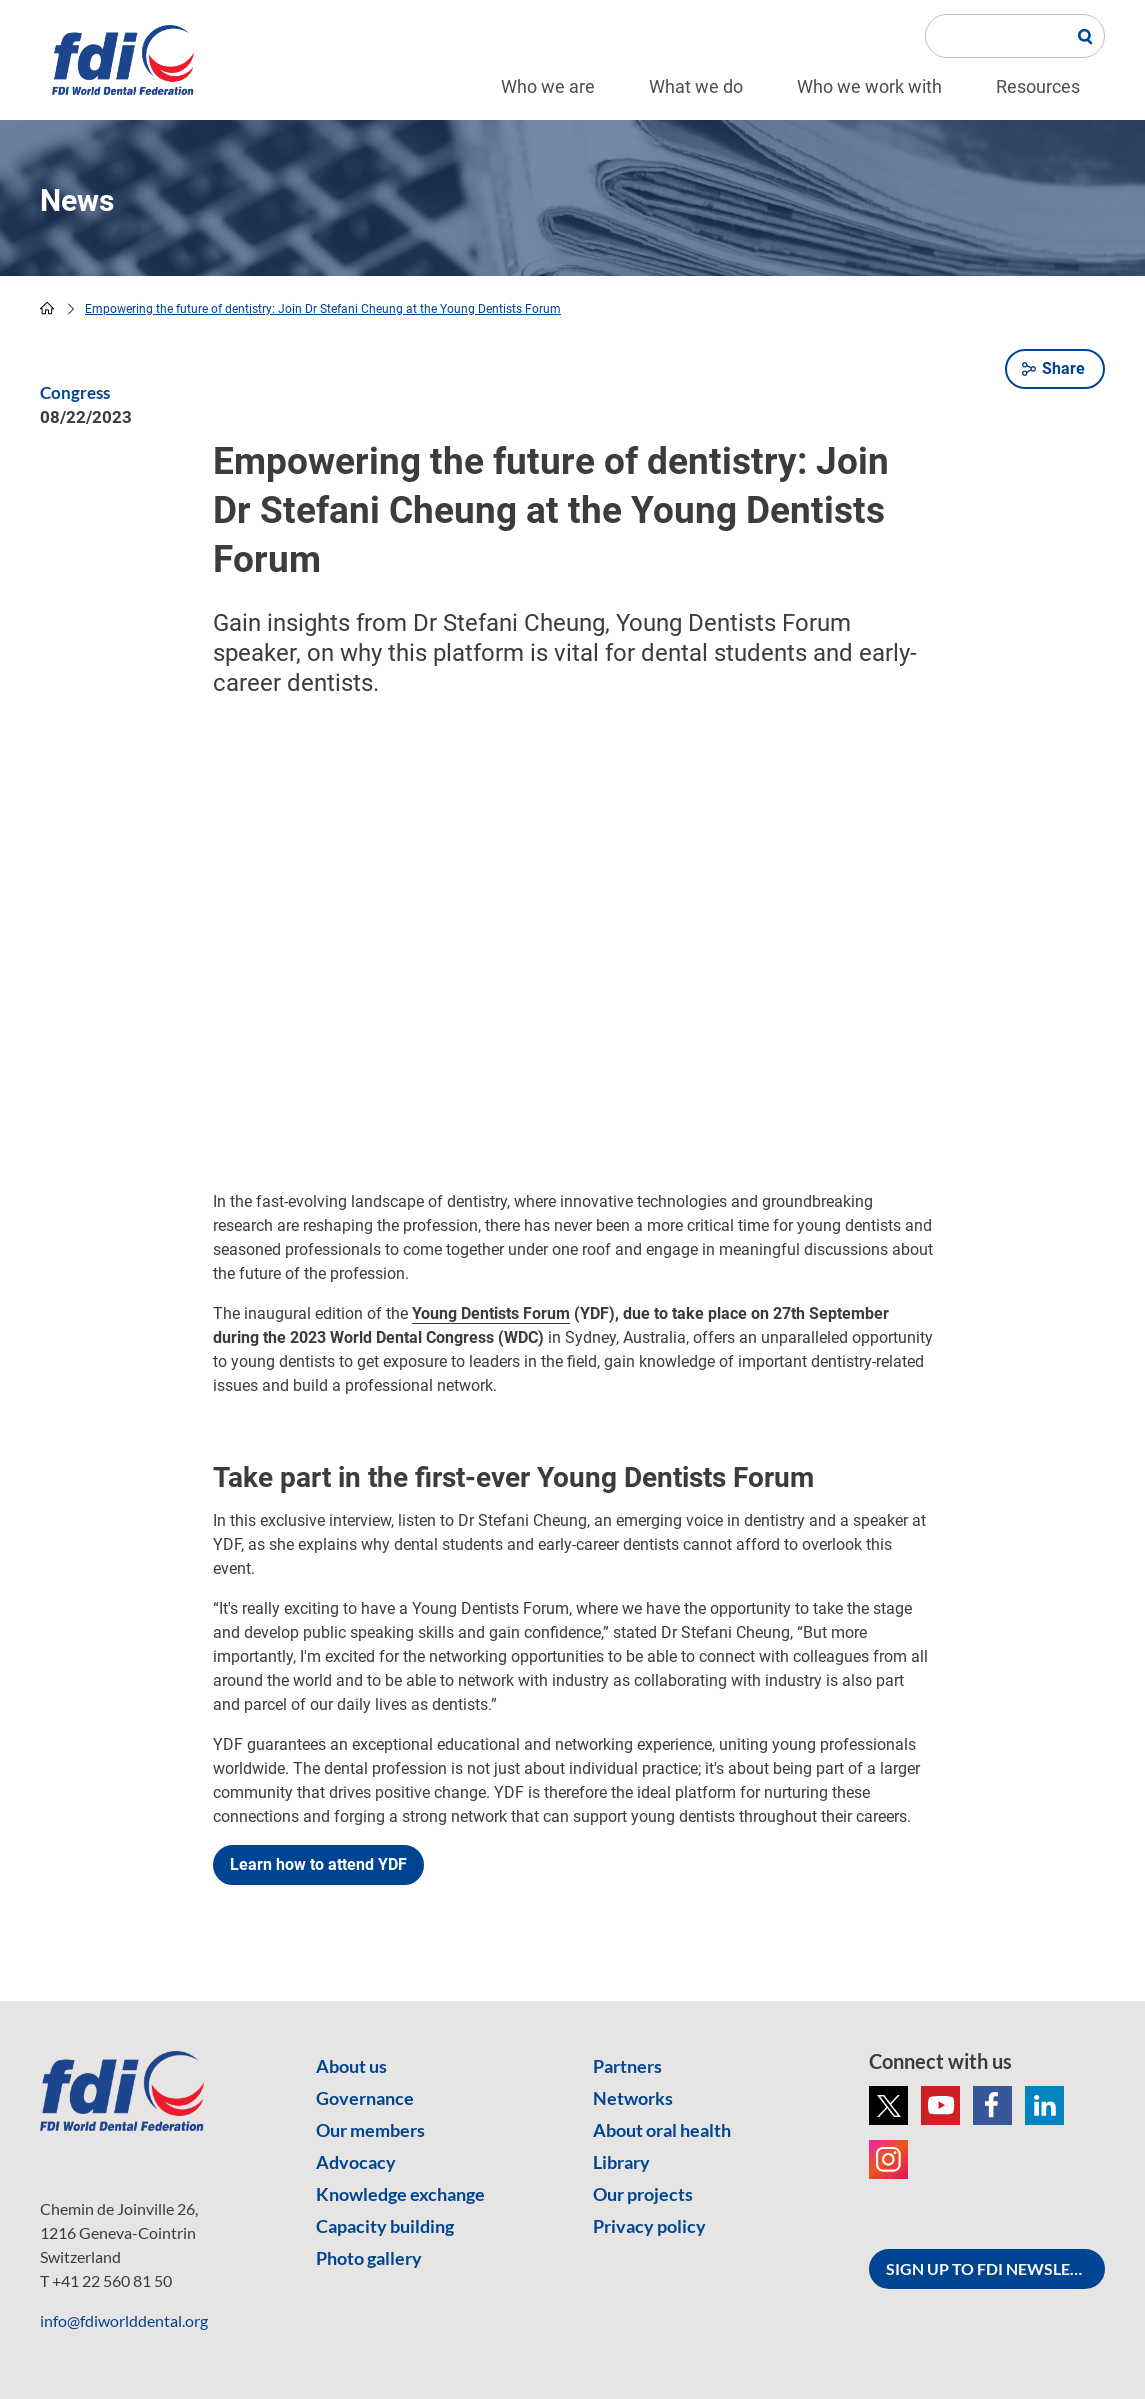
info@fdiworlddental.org (124, 2320)
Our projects (643, 2194)
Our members (370, 2130)
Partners (627, 2066)
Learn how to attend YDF (318, 1864)
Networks (633, 2098)
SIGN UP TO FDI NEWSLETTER (995, 2268)
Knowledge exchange (400, 2194)
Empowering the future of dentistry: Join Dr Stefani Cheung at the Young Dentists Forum (323, 309)
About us (351, 2066)
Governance (365, 2098)
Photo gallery (369, 2258)
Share (1063, 368)
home (47, 308)
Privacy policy (649, 2226)
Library (621, 2162)
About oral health (662, 2130)
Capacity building (385, 2226)
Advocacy (356, 2162)
